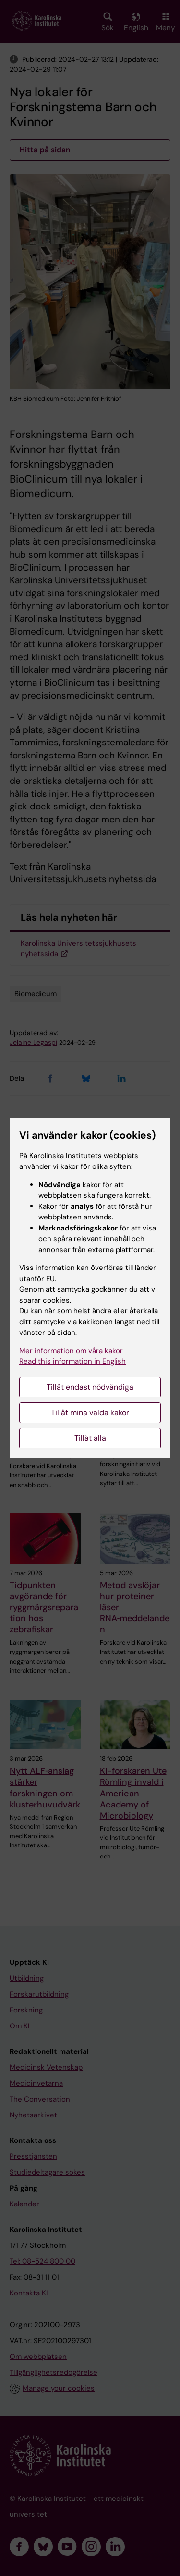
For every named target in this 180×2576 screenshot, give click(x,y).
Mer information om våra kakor (71, 1351)
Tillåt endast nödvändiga (90, 1387)
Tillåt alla (90, 1438)
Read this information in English (72, 1361)
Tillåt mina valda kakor (90, 1413)
